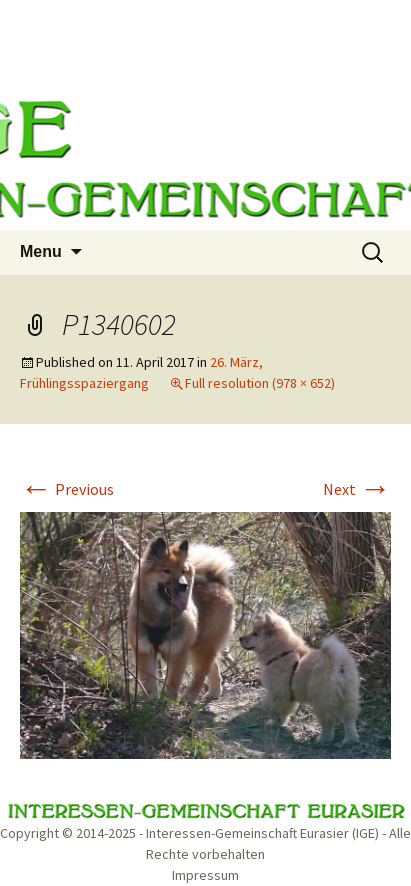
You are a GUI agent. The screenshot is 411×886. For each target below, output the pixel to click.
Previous (67, 489)
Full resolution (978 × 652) (260, 383)
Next (357, 489)
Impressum (205, 875)
